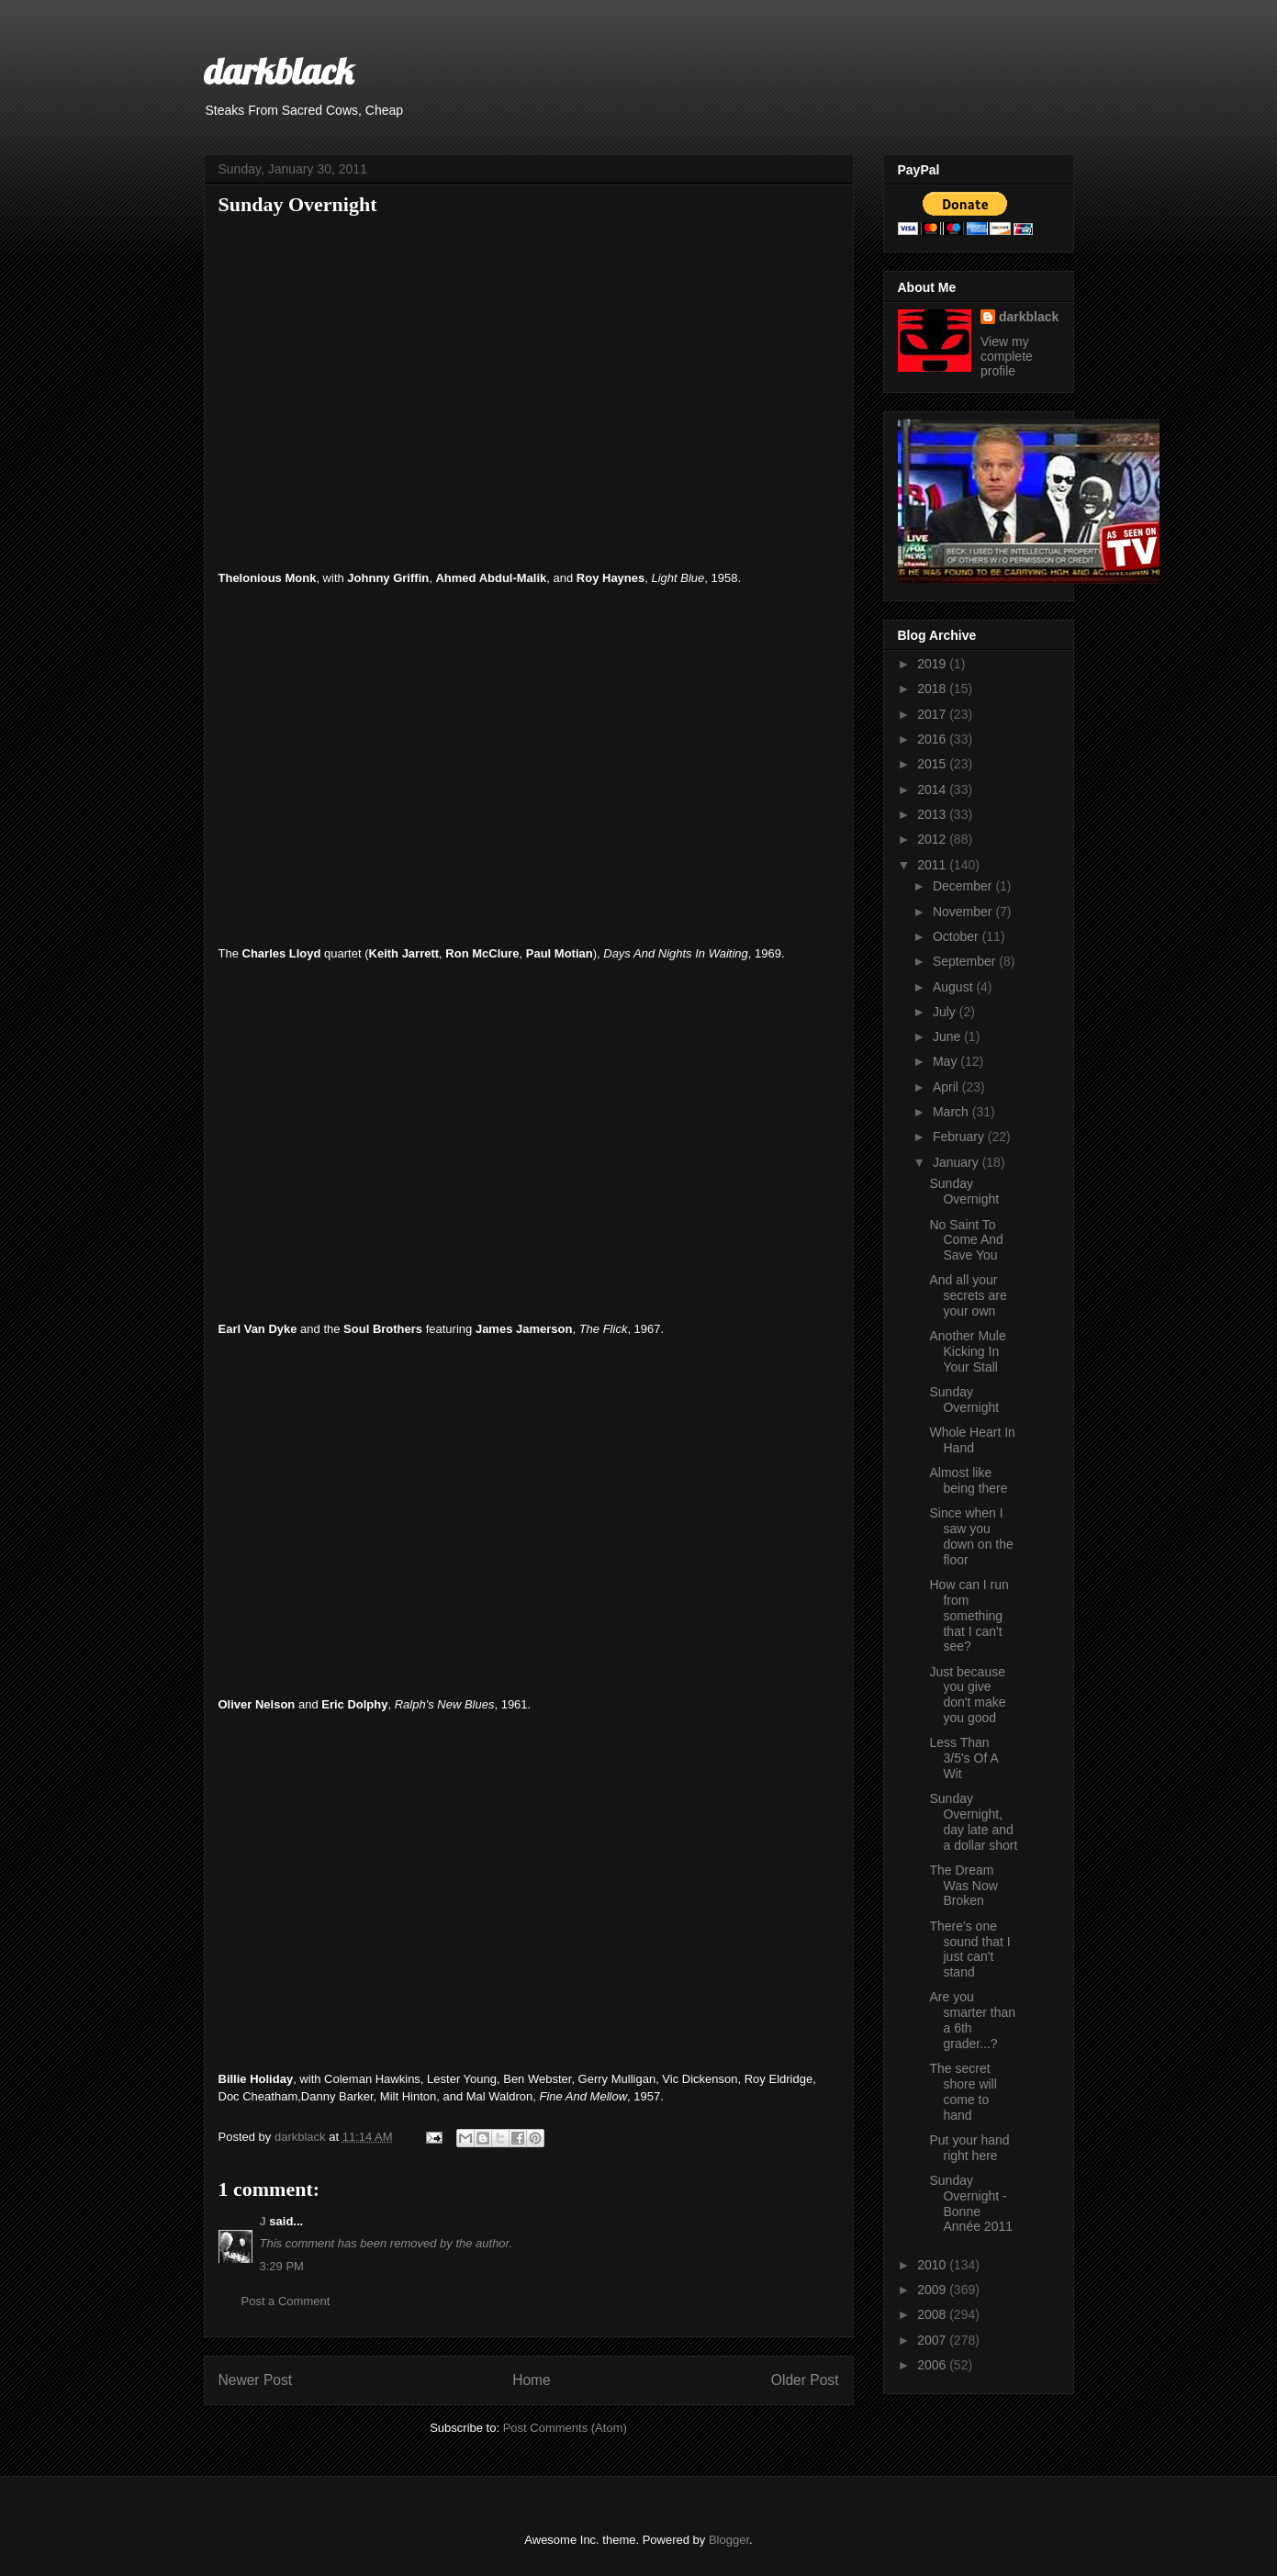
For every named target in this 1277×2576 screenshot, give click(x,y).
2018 (933, 688)
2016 (933, 739)
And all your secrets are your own (967, 1295)
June (948, 1036)
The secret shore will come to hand (962, 2091)
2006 (933, 2365)
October (957, 936)
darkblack (278, 71)
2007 (933, 2340)
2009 (933, 2289)
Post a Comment (285, 2301)
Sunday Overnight (964, 1191)
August (954, 987)
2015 (933, 763)
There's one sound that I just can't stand (969, 1949)
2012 (933, 839)
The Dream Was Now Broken (963, 1886)
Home (531, 2380)
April (947, 1087)
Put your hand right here (969, 2148)
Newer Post (255, 2380)
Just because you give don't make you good (967, 1694)
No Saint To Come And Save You (966, 1240)
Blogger (729, 2540)
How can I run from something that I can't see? (968, 1615)
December (964, 886)
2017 (933, 714)
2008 (933, 2314)
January (957, 1162)
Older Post (805, 2380)
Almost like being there (968, 1480)
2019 (933, 663)
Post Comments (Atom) (565, 2428)
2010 (933, 2264)
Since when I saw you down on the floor (971, 1536)
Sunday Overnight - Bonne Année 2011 (971, 2203)
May (946, 1061)
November (964, 911)
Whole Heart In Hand (971, 1440)
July (946, 1011)
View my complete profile (1006, 356)
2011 (933, 864)
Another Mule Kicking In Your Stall (967, 1351)
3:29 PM (282, 2266)
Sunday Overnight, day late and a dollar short (973, 1821)
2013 (933, 814)
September (966, 961)
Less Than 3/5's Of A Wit (963, 1758)
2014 (933, 789)
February (960, 1136)
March (952, 1111)
